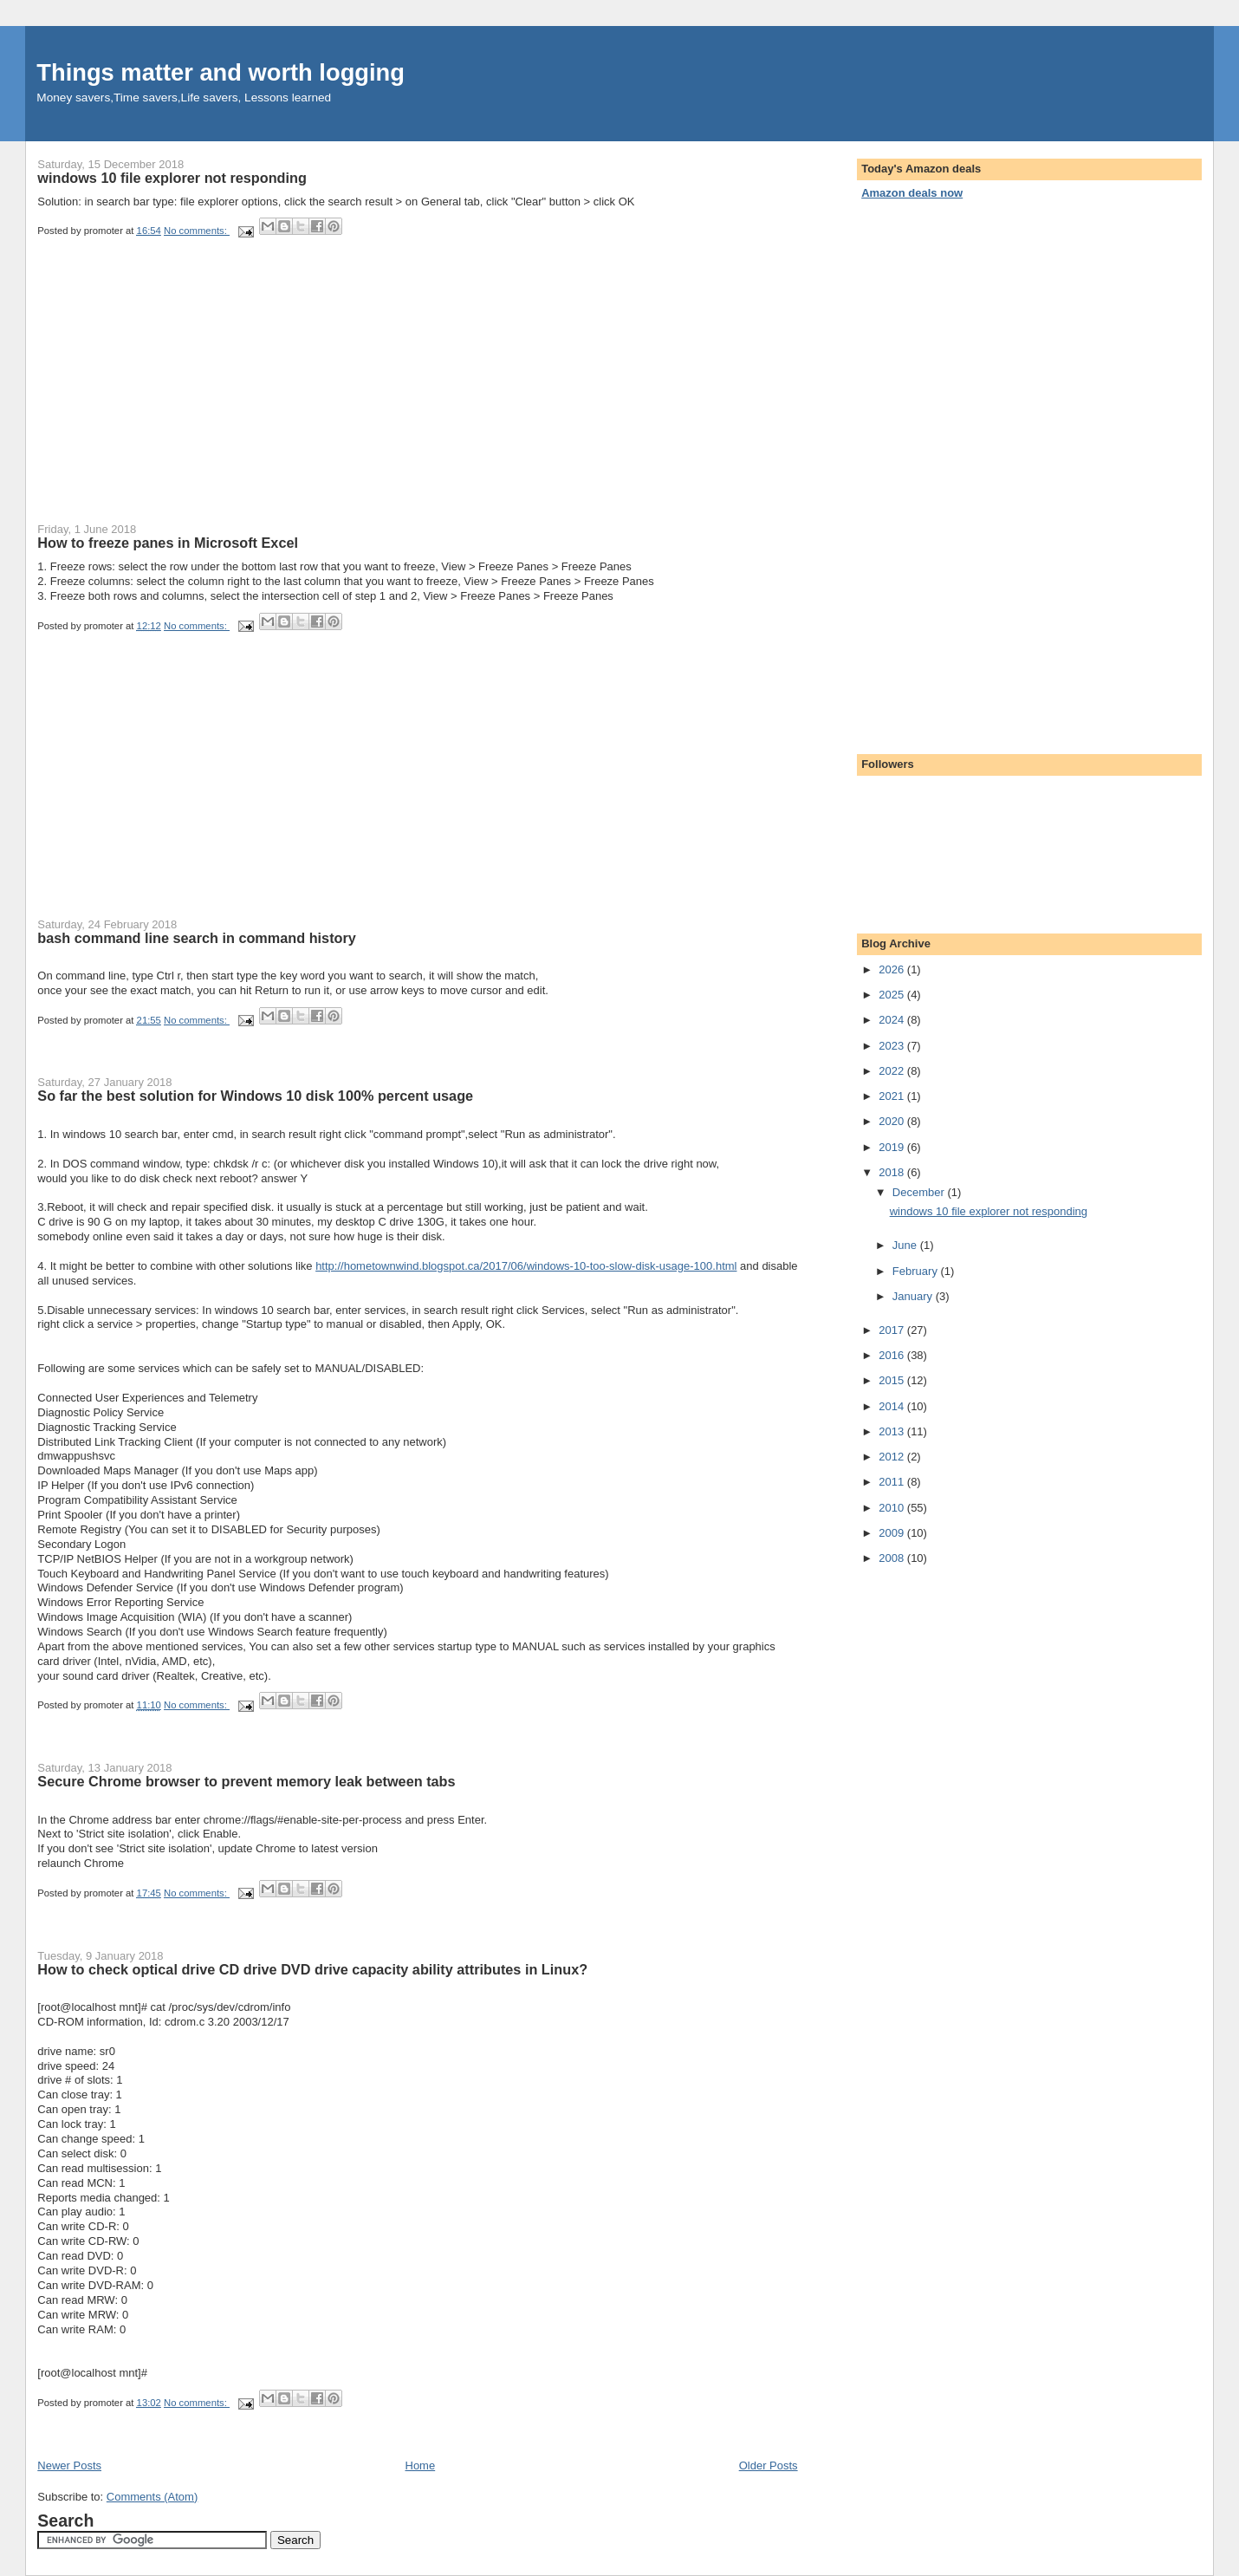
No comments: (197, 230)
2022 (893, 1070)
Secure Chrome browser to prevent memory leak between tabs (246, 1781)
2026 (893, 969)
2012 (893, 1456)
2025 (893, 994)
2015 (893, 1380)
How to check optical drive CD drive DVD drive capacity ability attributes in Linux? (312, 1969)
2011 (893, 1481)
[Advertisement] (167, 395)
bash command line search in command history (196, 938)
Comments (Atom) (152, 2496)
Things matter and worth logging (220, 72)
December (920, 1192)
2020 (893, 1121)
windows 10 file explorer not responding (172, 177)
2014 (893, 1406)
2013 (893, 1431)
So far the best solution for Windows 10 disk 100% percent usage (255, 1095)
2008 (893, 1557)
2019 (893, 1147)
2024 (893, 1019)
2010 (893, 1507)
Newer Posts (69, 2465)
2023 (893, 1045)
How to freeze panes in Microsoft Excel (167, 542)
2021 (893, 1096)
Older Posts (768, 2465)
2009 (893, 1532)
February (916, 1271)
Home (420, 2465)
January (914, 1296)
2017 (893, 1330)
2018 (893, 1172)
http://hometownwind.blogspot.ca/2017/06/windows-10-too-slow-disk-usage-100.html (525, 1265)
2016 (893, 1355)
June (906, 1245)
